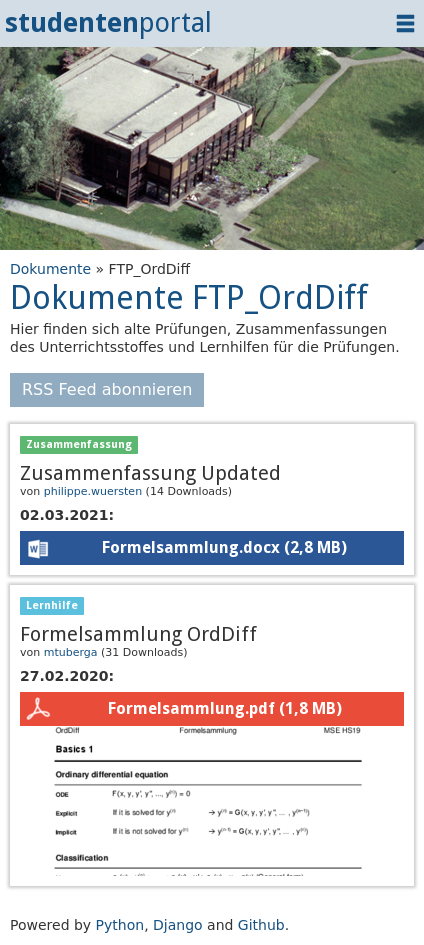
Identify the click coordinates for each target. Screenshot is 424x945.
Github (261, 925)
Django (178, 925)
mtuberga (71, 652)
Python (120, 925)
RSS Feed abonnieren (107, 389)
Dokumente (50, 269)
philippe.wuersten (93, 491)
